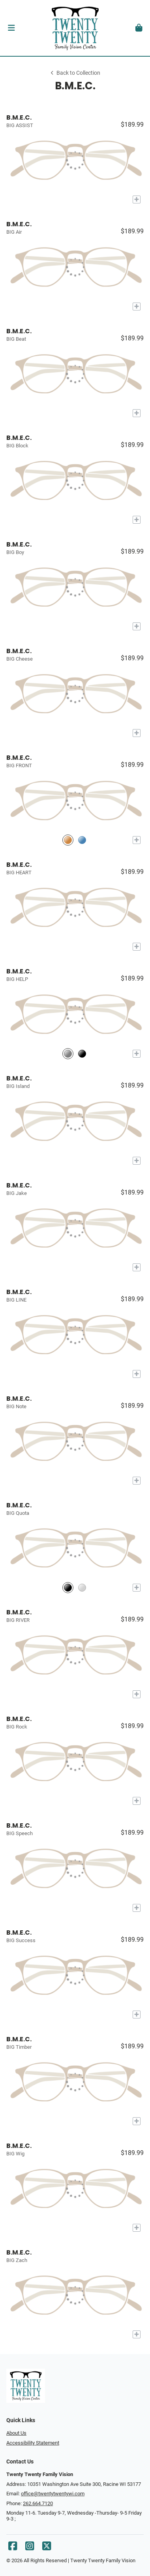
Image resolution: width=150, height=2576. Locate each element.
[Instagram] (29, 2548)
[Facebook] (12, 2548)
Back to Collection (75, 73)
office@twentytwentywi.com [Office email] (52, 2494)
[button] (11, 28)
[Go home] (75, 28)
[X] (46, 2548)
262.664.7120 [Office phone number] (38, 2503)
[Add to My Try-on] (136, 199)
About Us (16, 2433)
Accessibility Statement (32, 2443)
